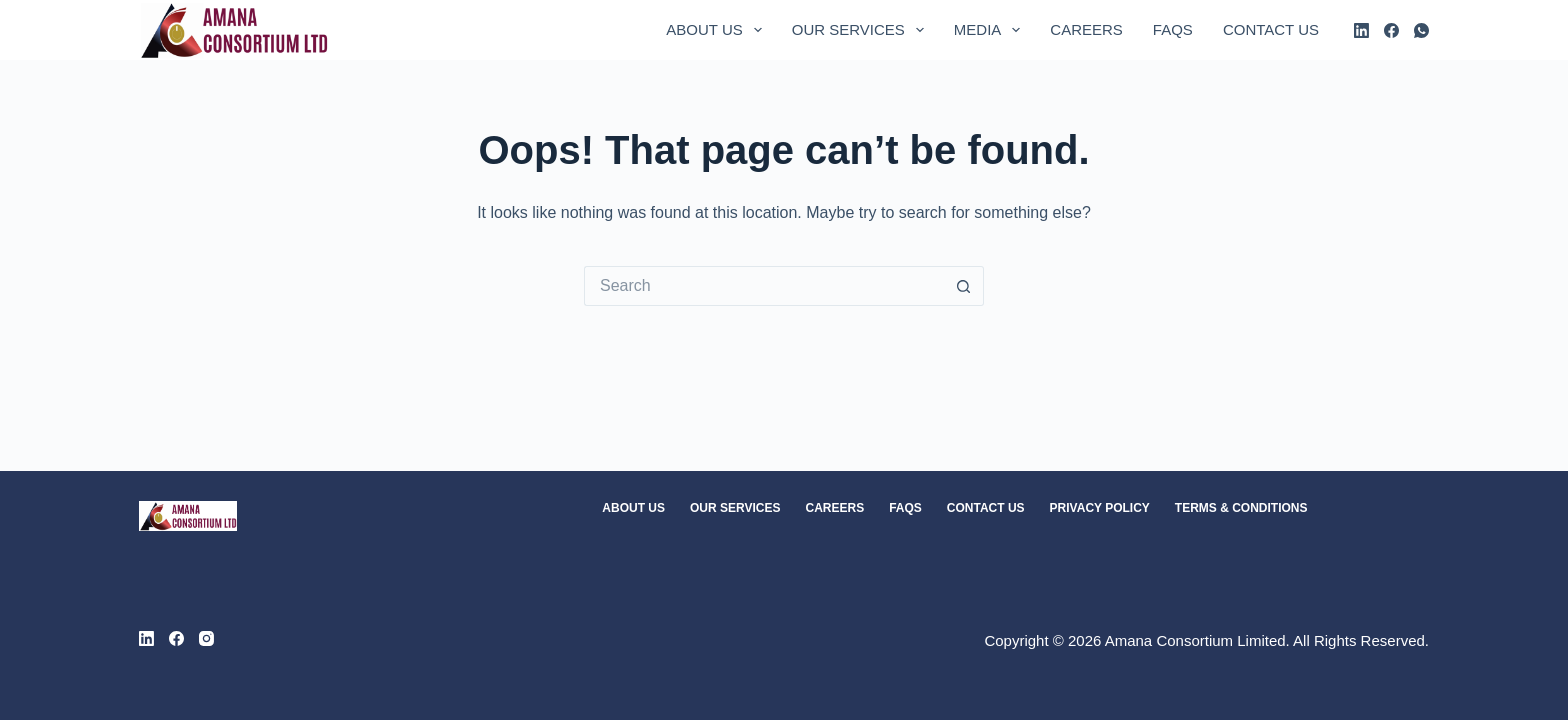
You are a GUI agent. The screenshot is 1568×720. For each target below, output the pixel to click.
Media (991, 30)
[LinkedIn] (1361, 30)
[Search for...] (764, 286)
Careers (1086, 29)
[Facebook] (1391, 30)
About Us (717, 30)
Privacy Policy (1100, 508)
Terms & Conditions (1241, 508)
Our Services (862, 30)
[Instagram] (206, 638)
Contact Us (1271, 29)
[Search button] (964, 286)
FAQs (1173, 29)
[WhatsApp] (1421, 30)
